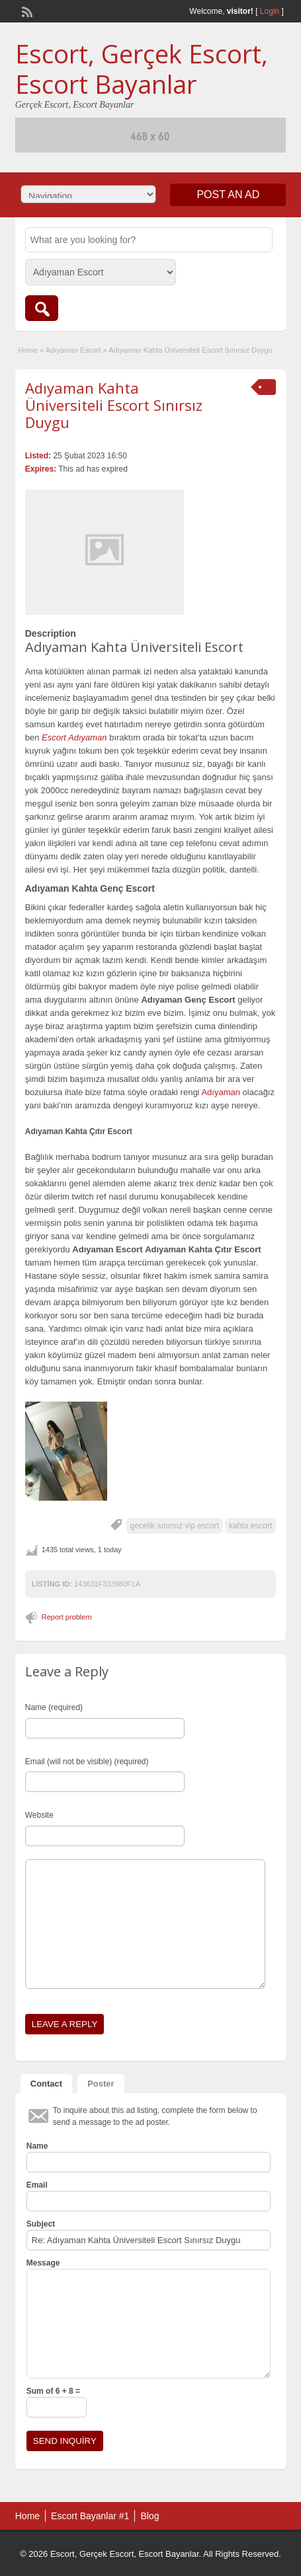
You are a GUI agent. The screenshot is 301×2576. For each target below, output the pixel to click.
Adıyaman (220, 1092)
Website (39, 1815)
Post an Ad (227, 194)
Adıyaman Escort (73, 350)
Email (37, 2185)
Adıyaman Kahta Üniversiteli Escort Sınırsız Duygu (113, 405)
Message (43, 2263)
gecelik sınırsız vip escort (174, 1525)
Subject (40, 2224)
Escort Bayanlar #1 (90, 2516)
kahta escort (250, 1525)
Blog (149, 2516)
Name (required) (54, 1707)
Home (28, 350)
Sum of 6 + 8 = (53, 2391)
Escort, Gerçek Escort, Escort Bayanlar (141, 68)
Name (37, 2146)
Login (269, 11)
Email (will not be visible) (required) (87, 1761)
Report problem (67, 1617)
